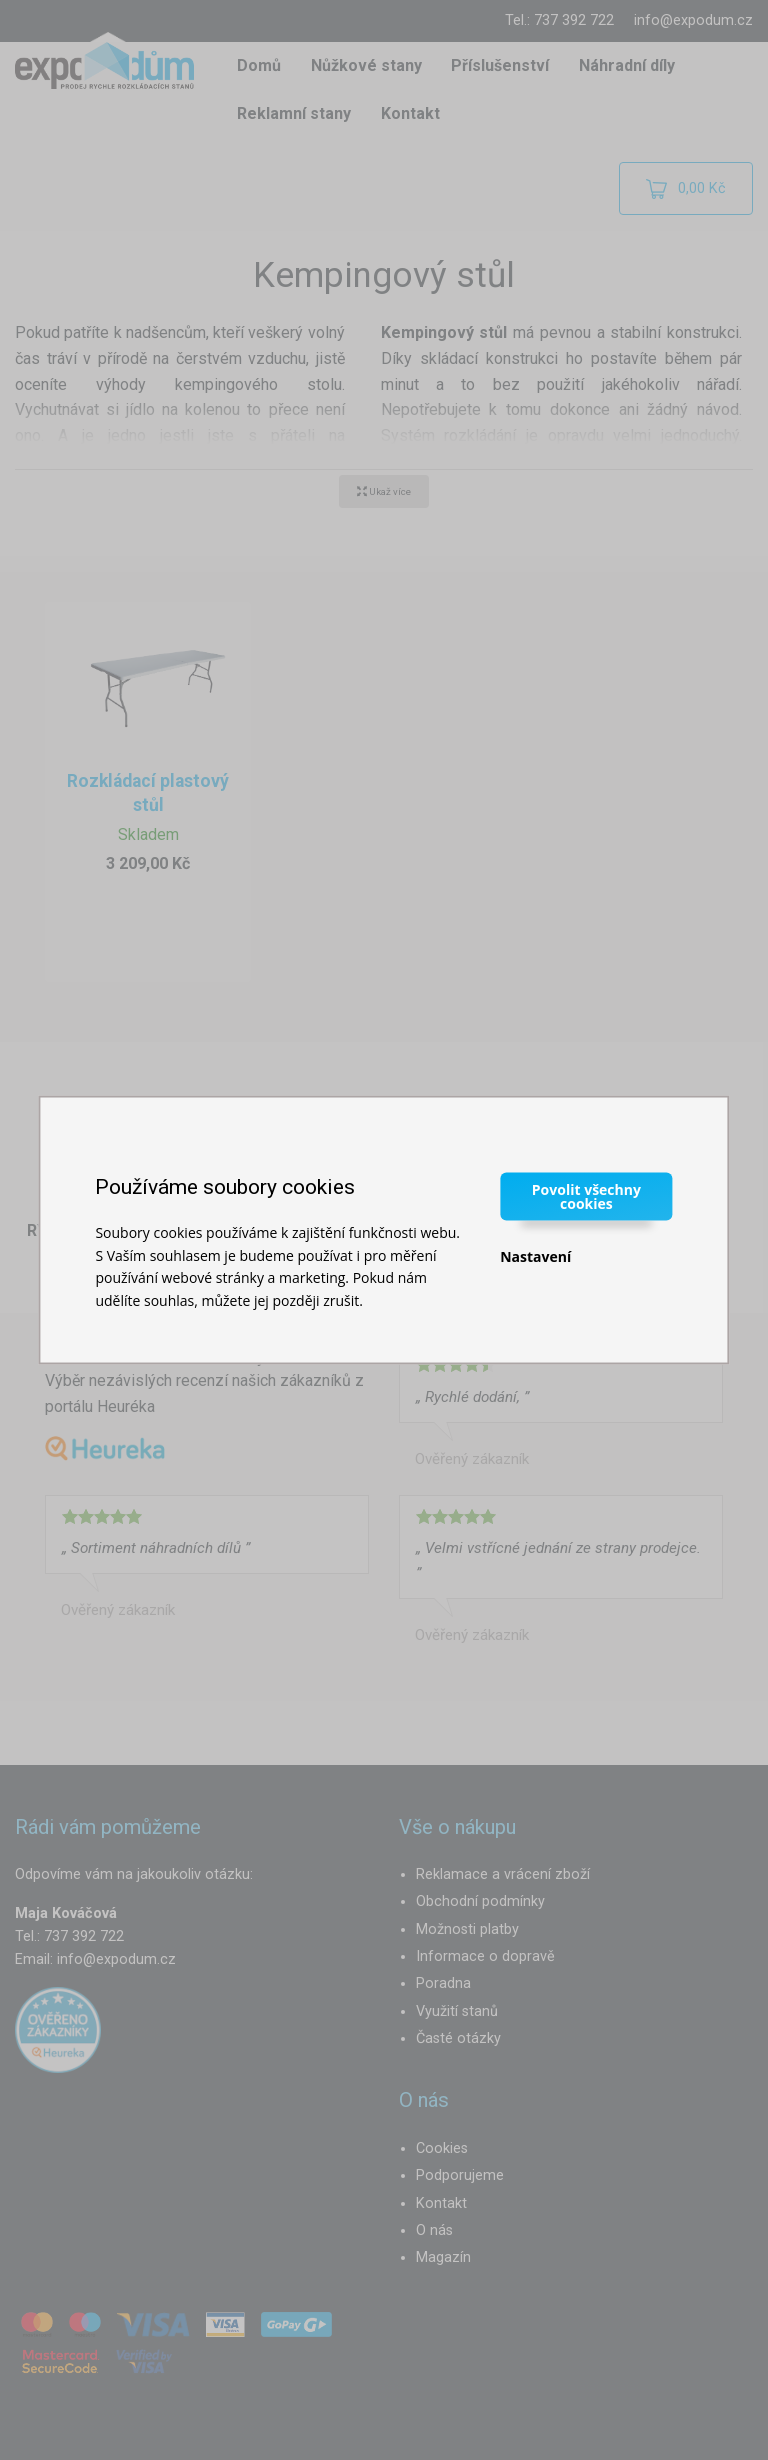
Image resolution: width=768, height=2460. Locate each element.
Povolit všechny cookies (586, 1196)
